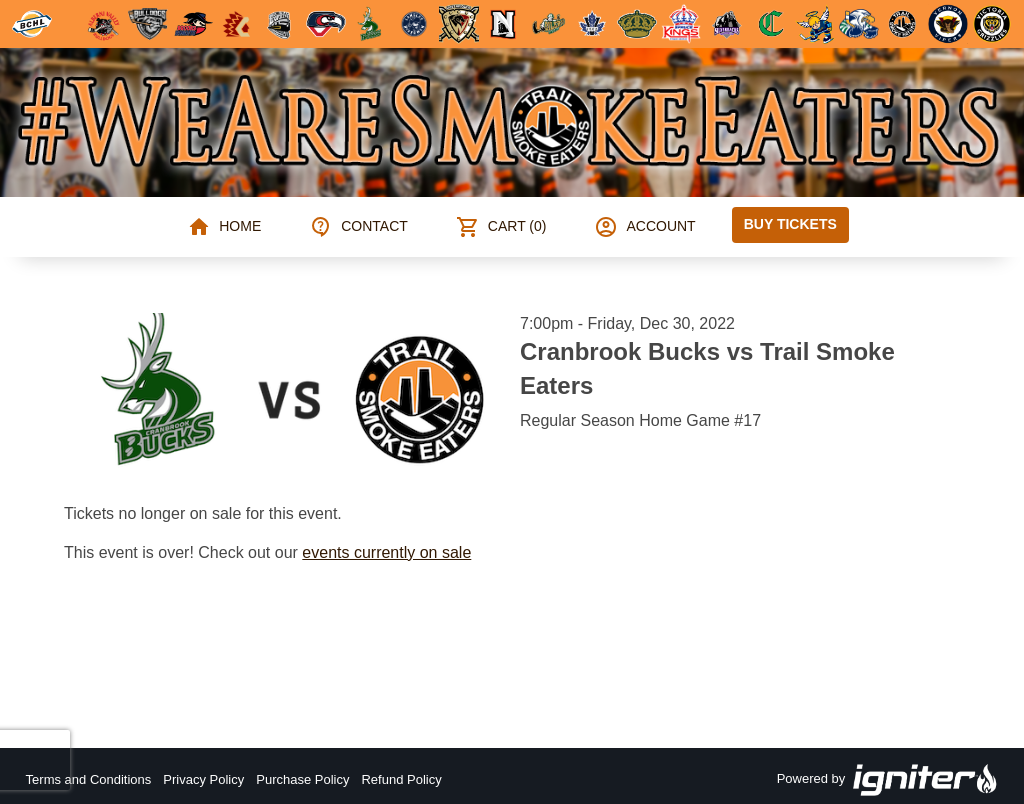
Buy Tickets (790, 224)
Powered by (888, 780)
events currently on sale (386, 552)
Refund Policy (401, 779)
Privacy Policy (203, 779)
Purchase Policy (302, 779)
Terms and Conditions (89, 779)
